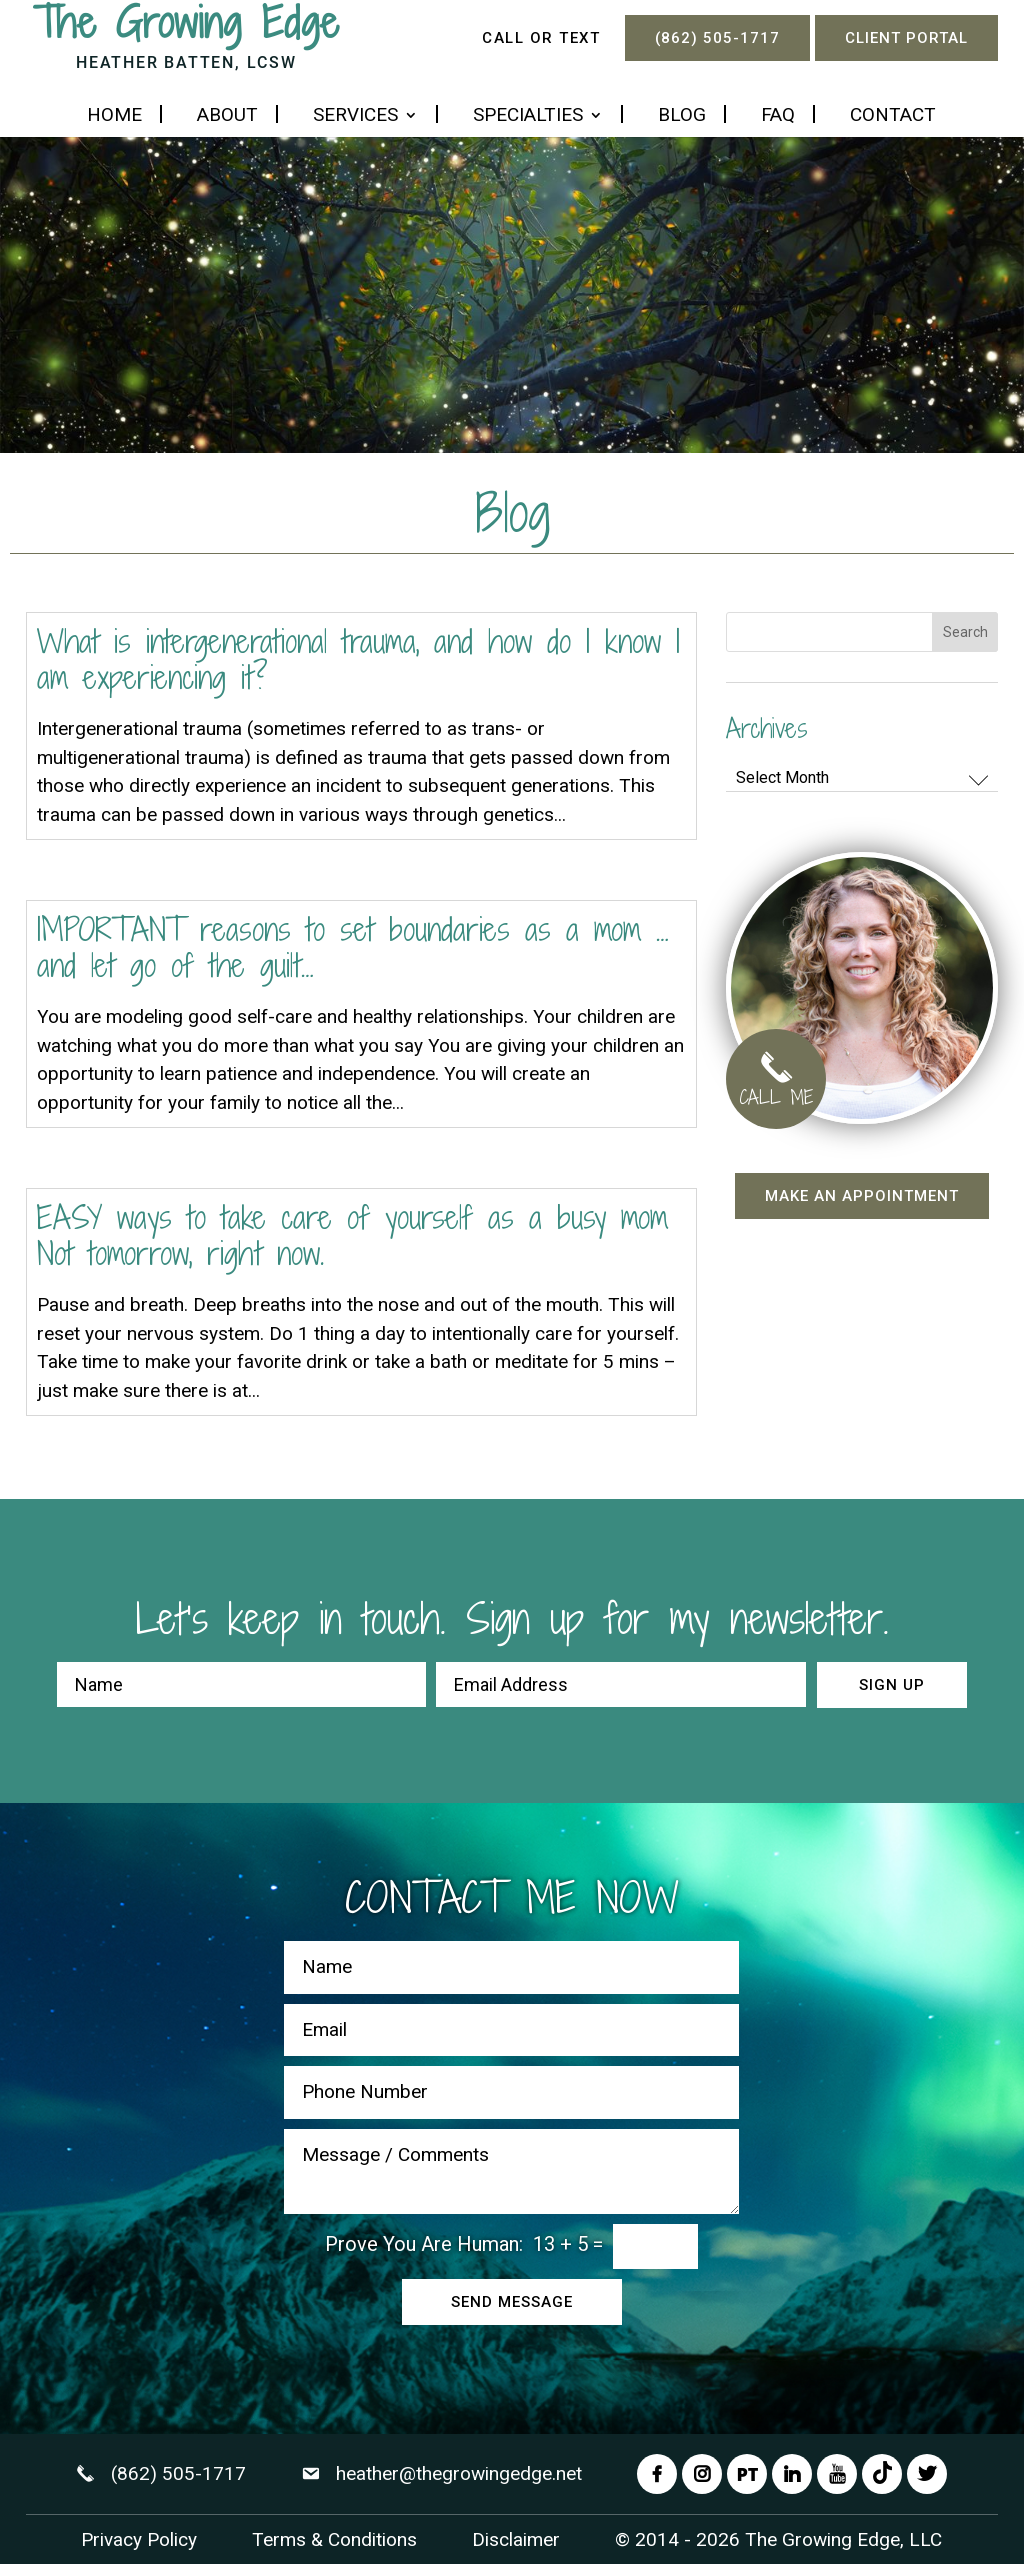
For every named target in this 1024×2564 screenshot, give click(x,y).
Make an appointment (862, 1196)
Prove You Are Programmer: (424, 2244)
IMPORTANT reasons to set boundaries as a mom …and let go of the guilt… (353, 947)
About (227, 117)
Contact (893, 117)
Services (355, 117)
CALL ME (776, 1084)
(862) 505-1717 (717, 38)
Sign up (892, 1685)
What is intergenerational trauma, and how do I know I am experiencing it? (358, 659)
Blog (682, 117)
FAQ (778, 117)
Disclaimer (516, 2539)
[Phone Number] (511, 2092)
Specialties (528, 117)
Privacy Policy (139, 2539)
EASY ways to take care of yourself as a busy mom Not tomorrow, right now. (352, 1235)
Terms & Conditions (334, 2539)
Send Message (512, 2302)
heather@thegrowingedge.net (459, 2473)
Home (114, 117)
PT (747, 2474)
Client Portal (906, 38)
